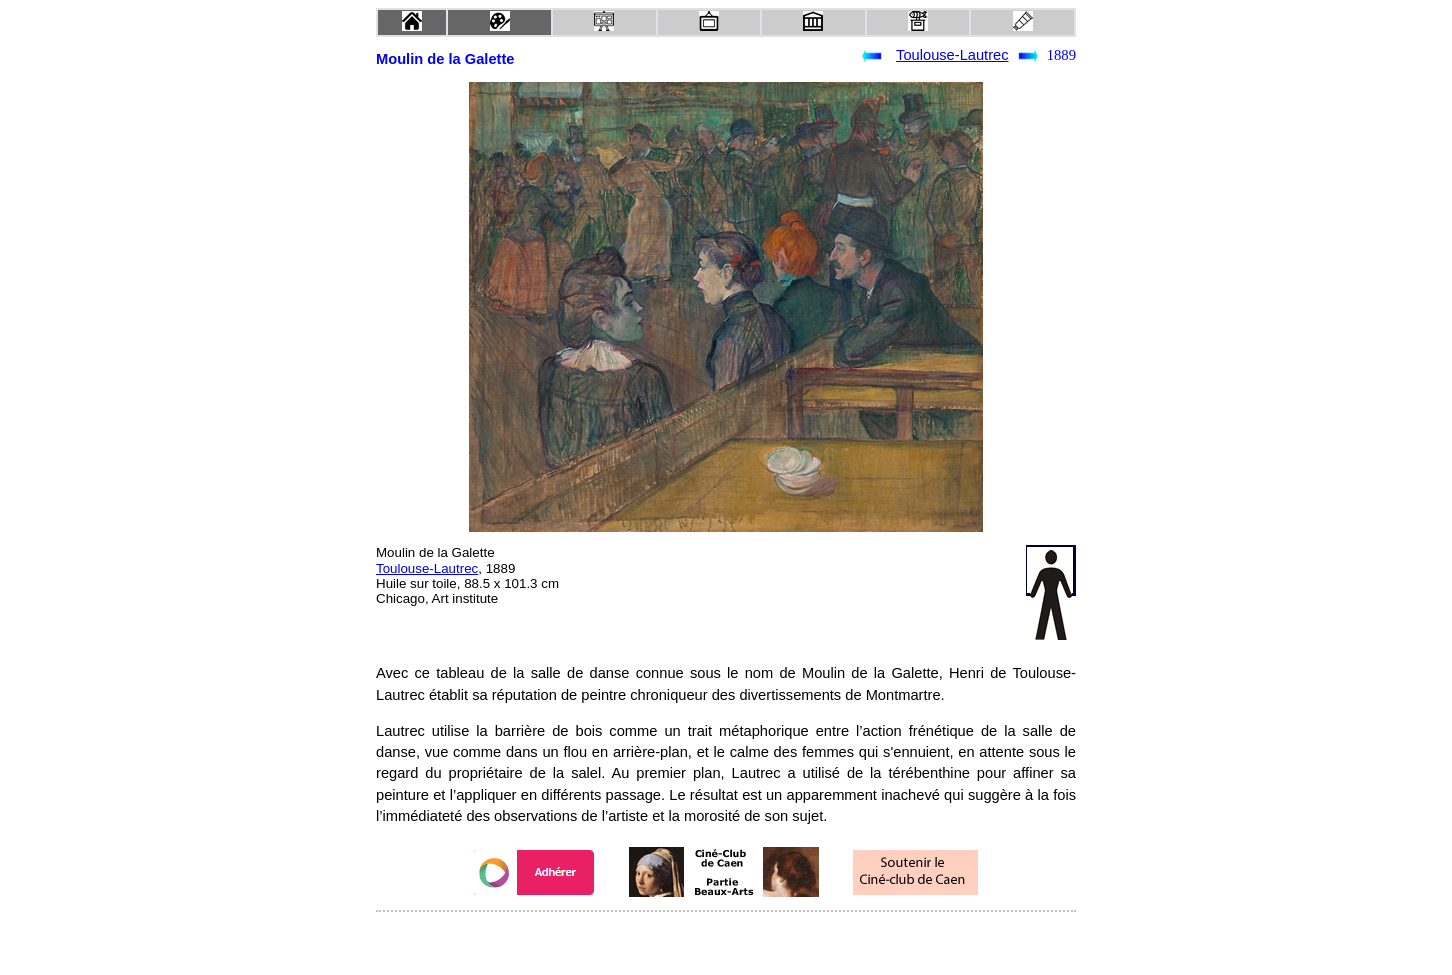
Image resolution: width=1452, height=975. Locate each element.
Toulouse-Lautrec (952, 55)
